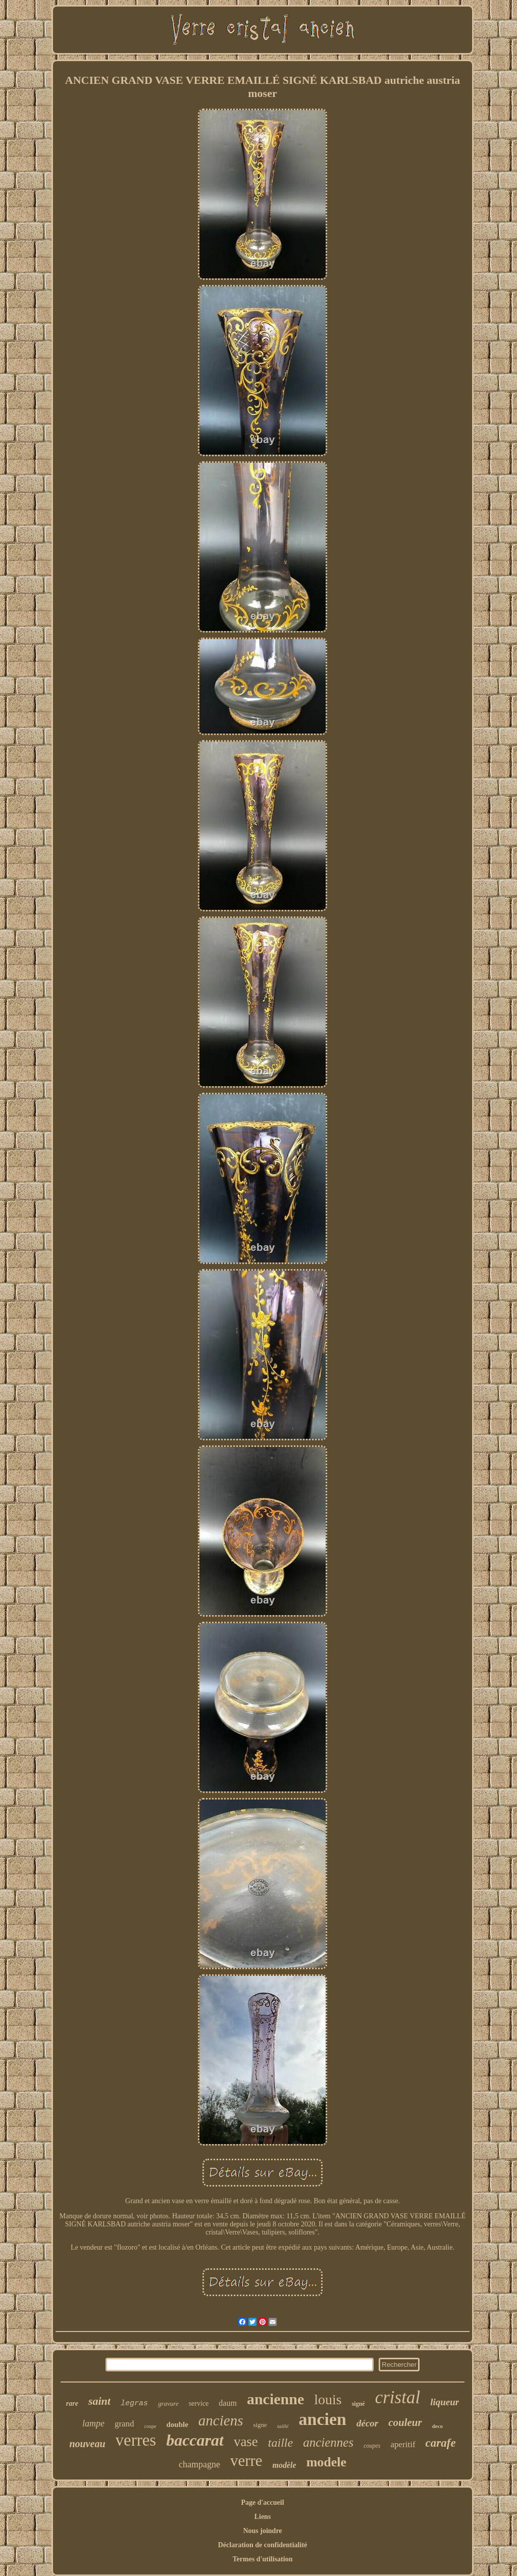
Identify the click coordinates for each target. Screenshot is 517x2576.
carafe (441, 2443)
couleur (405, 2422)
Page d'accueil (262, 2502)
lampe (93, 2423)
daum (228, 2403)
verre (246, 2460)
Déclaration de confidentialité (262, 2545)
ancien (322, 2419)
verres (136, 2440)
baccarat (195, 2440)
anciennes (328, 2442)
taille (280, 2442)
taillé (283, 2426)
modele (326, 2462)
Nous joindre (262, 2531)
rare (72, 2403)
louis (327, 2399)
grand (124, 2423)
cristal (397, 2397)
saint (99, 2401)
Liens (262, 2516)
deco (437, 2426)
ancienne (275, 2399)
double (177, 2424)
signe (260, 2424)
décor (367, 2423)
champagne (199, 2464)
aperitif (402, 2444)
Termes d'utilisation (263, 2559)
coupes (372, 2445)
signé (358, 2403)
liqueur (444, 2402)
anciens (220, 2420)
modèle (284, 2465)
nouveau (87, 2443)
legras (134, 2403)
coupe (150, 2426)
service (199, 2403)
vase (246, 2441)
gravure (168, 2403)
